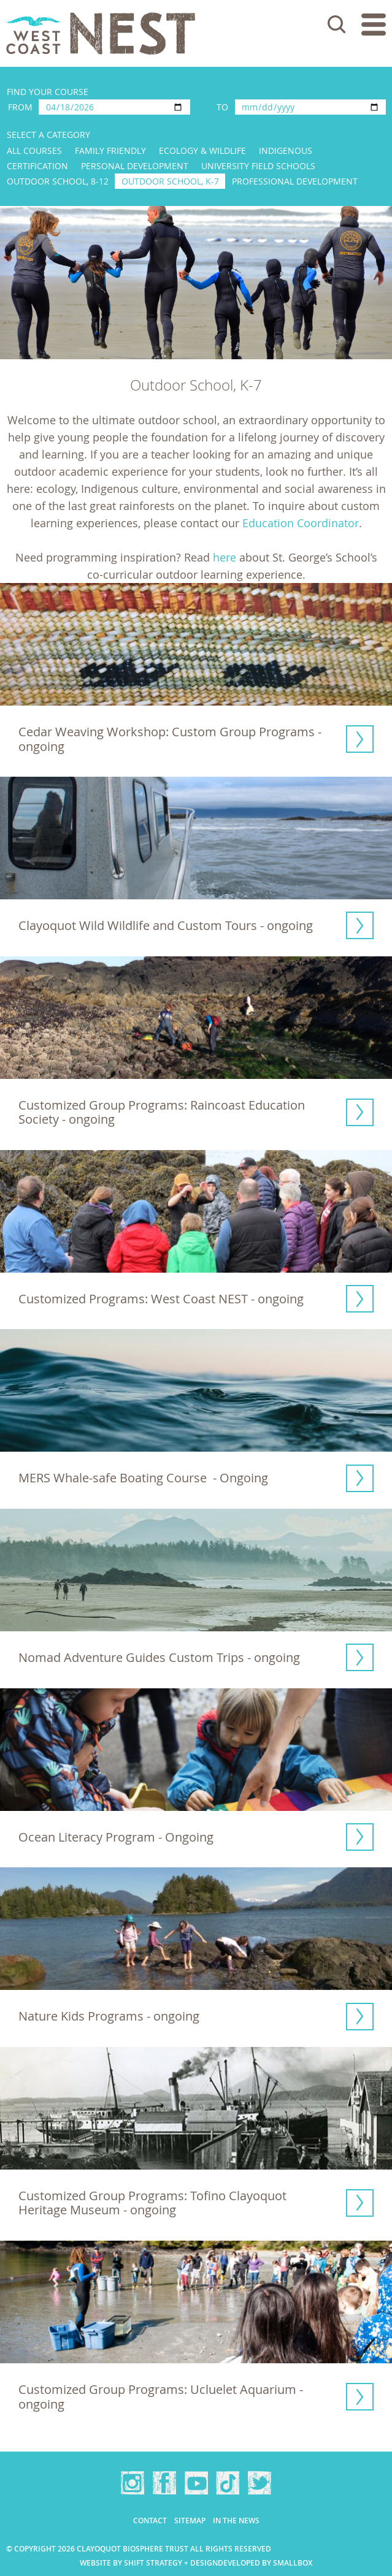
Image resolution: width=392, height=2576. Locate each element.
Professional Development (295, 181)
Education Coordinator (300, 523)
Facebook (164, 2482)
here (224, 557)
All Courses (34, 150)
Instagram (132, 2482)
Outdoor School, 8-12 (58, 181)
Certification (37, 166)
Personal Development (134, 166)
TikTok (227, 2482)
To (222, 107)
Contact (150, 2520)
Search (337, 24)
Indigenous (285, 150)
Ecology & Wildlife (202, 150)
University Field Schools (258, 166)
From (20, 107)
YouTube (196, 2482)
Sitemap (190, 2520)
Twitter (259, 2482)
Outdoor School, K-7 (170, 181)
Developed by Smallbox (265, 2563)
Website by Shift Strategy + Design (149, 2563)
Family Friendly (110, 150)
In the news (236, 2520)
